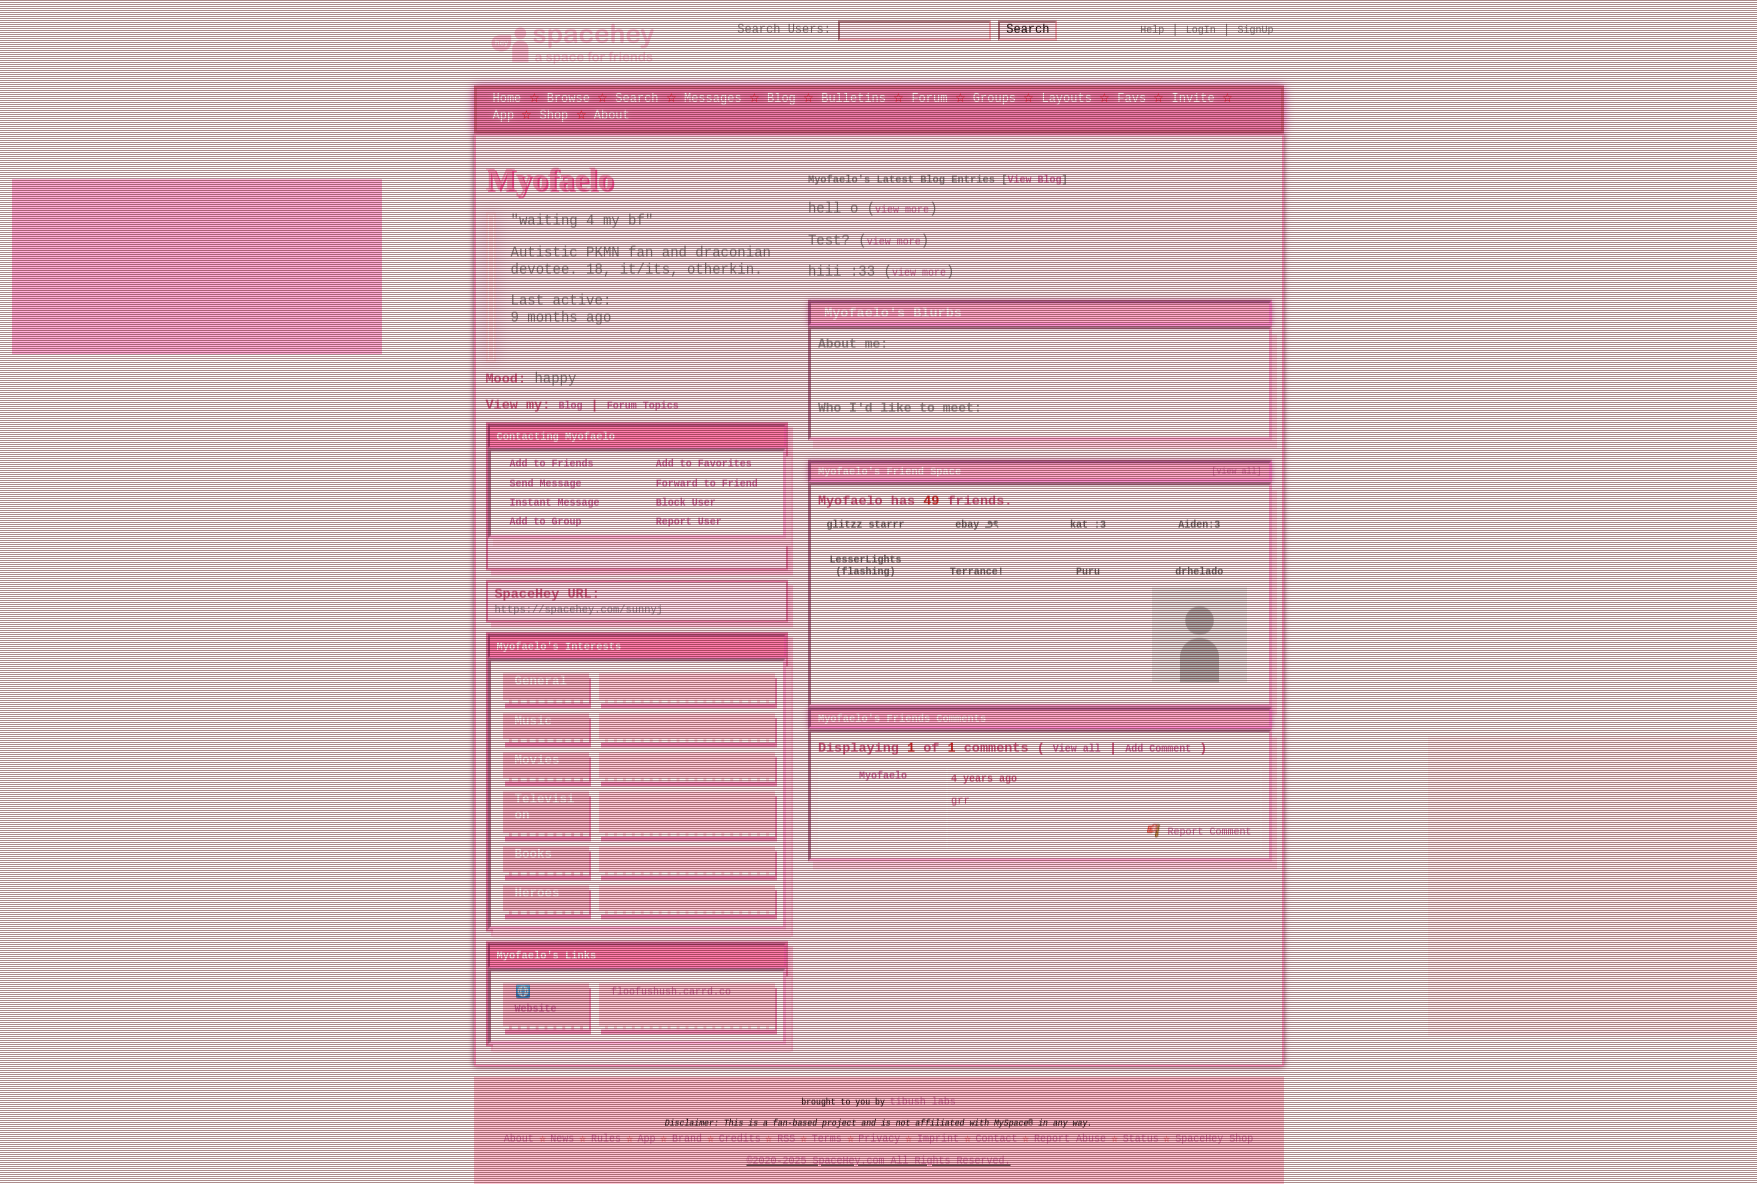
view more (902, 210)
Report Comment (1199, 829)
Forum (929, 97)
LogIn (1201, 30)
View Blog (1034, 179)
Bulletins (853, 97)
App (504, 114)
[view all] (1237, 470)
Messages (713, 97)
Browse (568, 97)
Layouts (1066, 97)
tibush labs (923, 1101)
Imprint (938, 1138)
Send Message (540, 483)
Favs (1131, 97)
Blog (781, 97)
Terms (827, 1138)
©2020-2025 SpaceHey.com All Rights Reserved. (879, 1160)
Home (507, 97)
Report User (683, 522)
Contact (996, 1138)
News (562, 1138)
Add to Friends (546, 464)
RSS (786, 1138)
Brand (687, 1138)
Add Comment (1158, 748)
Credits (740, 1138)
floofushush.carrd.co (671, 992)
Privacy (879, 1138)
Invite (1192, 97)
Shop (554, 114)
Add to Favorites (698, 464)
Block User (680, 503)
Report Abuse (1070, 1138)
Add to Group (540, 522)
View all (1077, 748)
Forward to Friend (701, 483)
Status (1141, 1138)
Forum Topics (643, 406)
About (612, 114)
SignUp (1256, 30)
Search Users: (766, 30)
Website (536, 999)
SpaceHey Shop (1214, 1138)
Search (1045, 30)
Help (1152, 30)
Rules (606, 1138)
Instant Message (549, 503)
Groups (994, 97)
